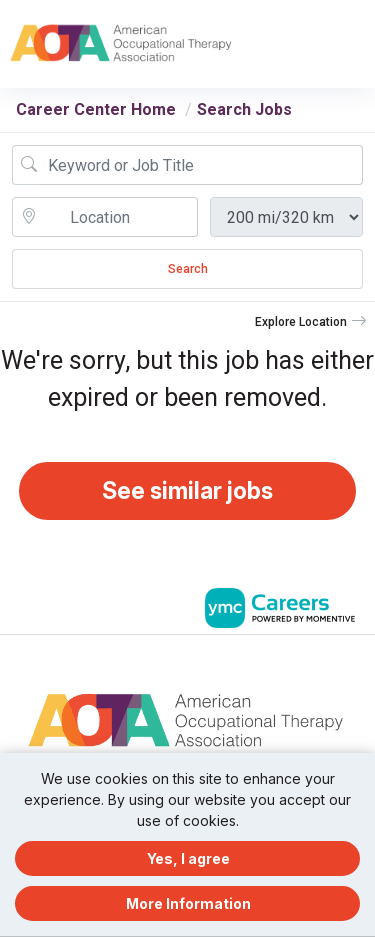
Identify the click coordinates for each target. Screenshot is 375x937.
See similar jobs (187, 491)
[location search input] (119, 217)
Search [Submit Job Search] (188, 269)
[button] (357, 44)
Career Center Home (96, 109)
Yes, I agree (188, 858)
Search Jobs (244, 109)
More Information (188, 903)
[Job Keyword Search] (201, 165)
